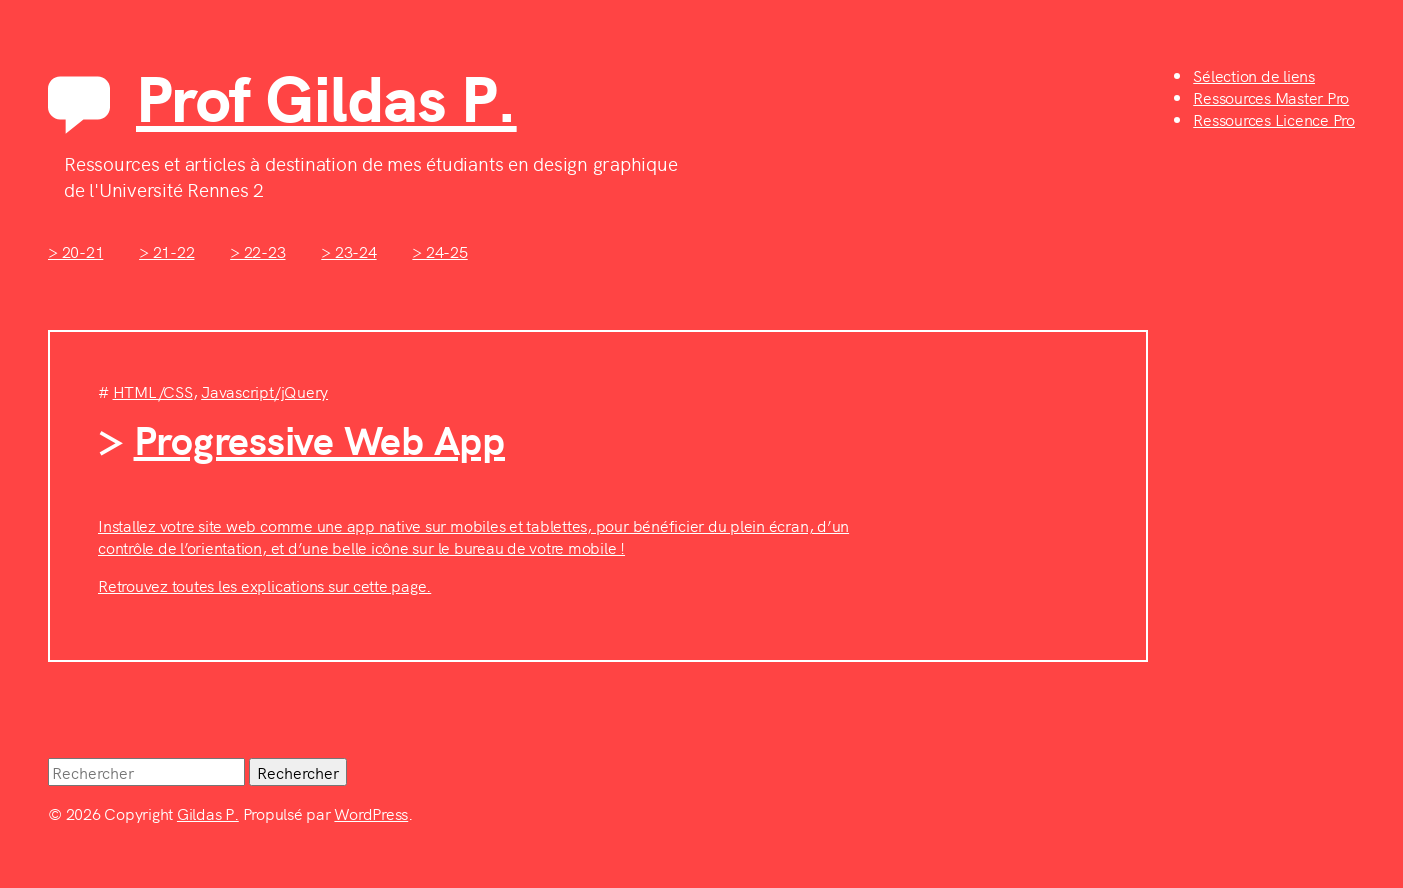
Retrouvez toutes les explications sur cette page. (264, 585)
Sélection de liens (1254, 75)
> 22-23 (257, 251)
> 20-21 (75, 251)
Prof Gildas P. (326, 95)
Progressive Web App (319, 438)
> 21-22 (166, 251)
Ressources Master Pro (1271, 97)
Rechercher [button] (298, 772)
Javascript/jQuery (264, 391)
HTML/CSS (153, 391)
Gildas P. (208, 813)
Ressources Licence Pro (1274, 119)
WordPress (371, 813)
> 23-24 (348, 251)
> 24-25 (439, 251)
